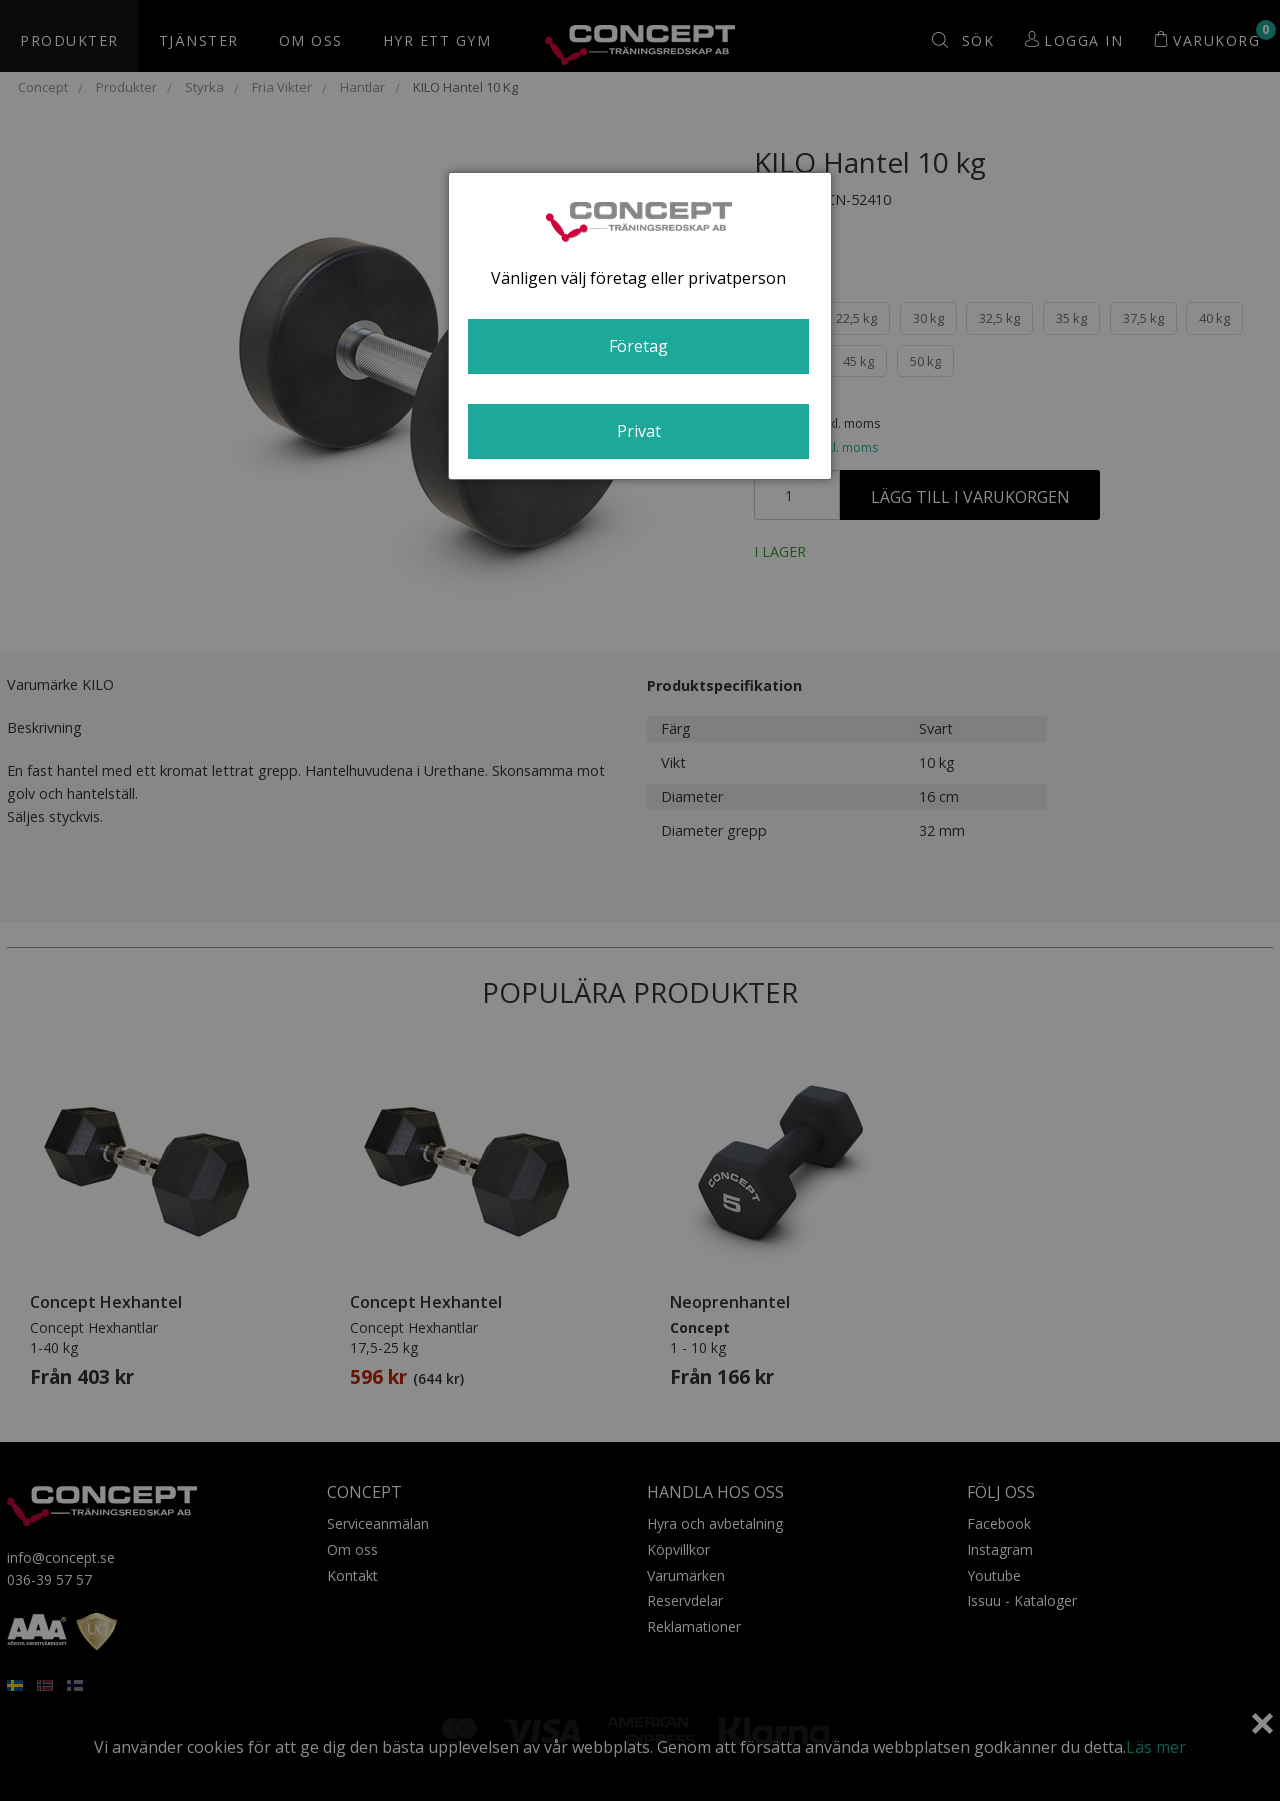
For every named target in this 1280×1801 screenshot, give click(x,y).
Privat (639, 431)
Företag (638, 346)
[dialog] (640, 326)
